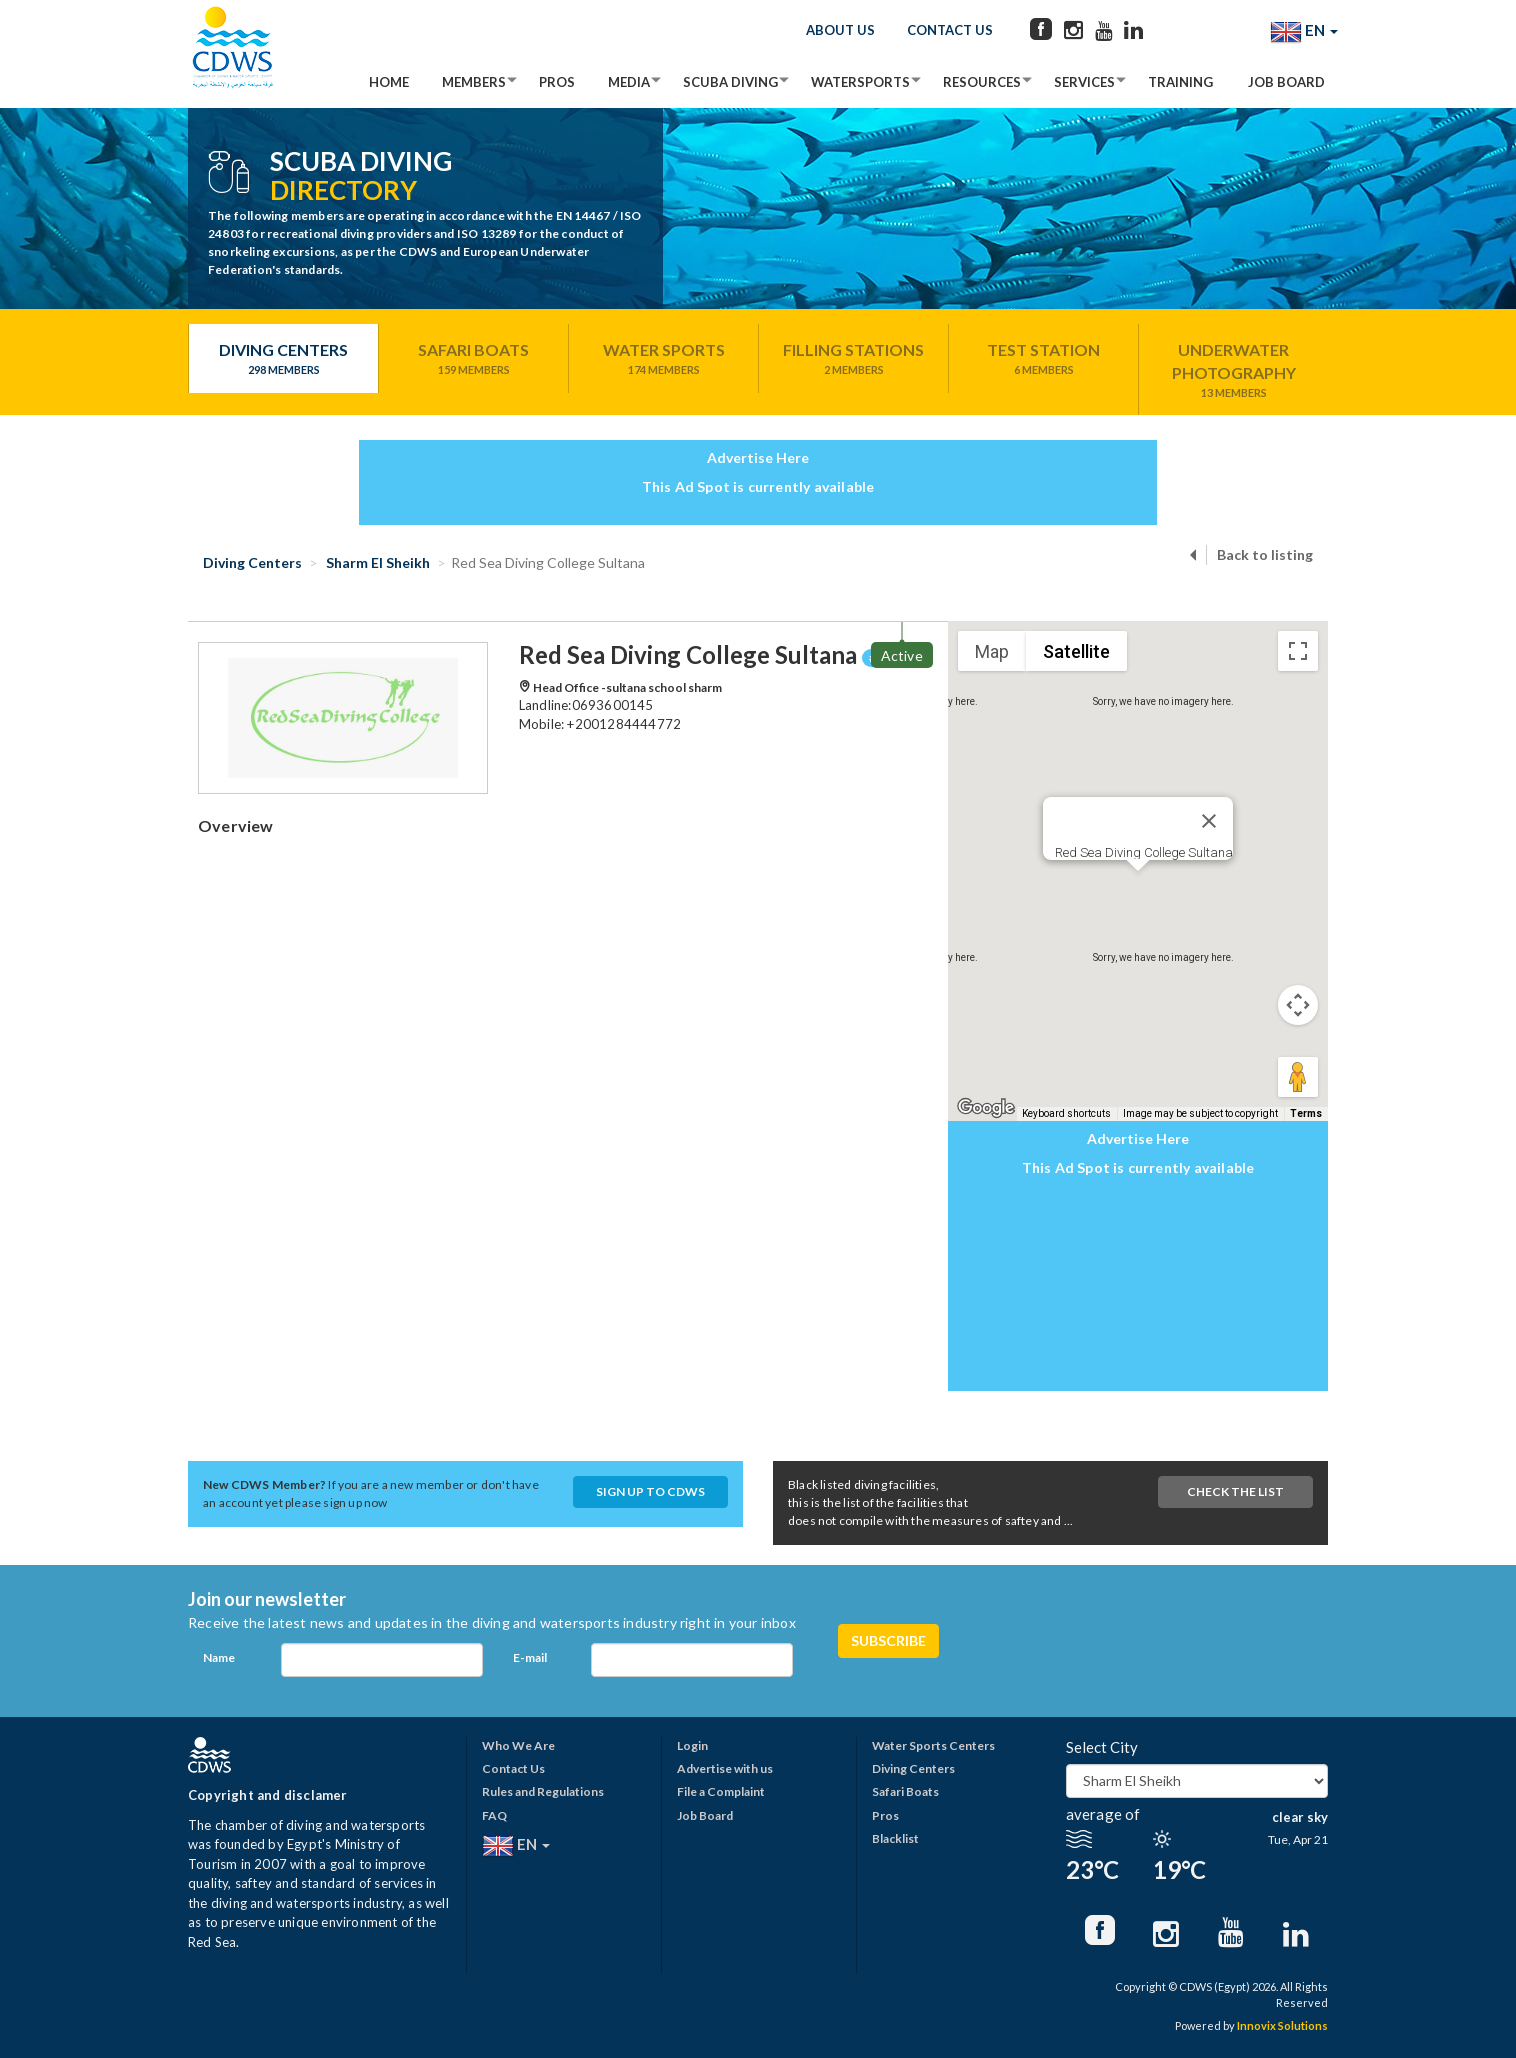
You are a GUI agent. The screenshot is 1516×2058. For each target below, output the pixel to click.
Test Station (1043, 359)
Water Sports (663, 359)
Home (389, 82)
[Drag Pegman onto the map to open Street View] (1298, 1077)
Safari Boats (473, 359)
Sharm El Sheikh (376, 562)
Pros (557, 82)
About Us (840, 30)
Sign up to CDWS (650, 1491)
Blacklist (895, 1838)
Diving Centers (283, 359)
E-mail (530, 1657)
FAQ (494, 1815)
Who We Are (518, 1745)
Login (692, 1745)
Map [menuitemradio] (992, 651)
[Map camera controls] (1298, 1005)
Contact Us (950, 30)
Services (1084, 82)
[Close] (1209, 821)
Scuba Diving (730, 82)
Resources (982, 82)
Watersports (860, 82)
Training (1180, 82)
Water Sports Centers (933, 1745)
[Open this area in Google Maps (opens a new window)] (986, 1108)
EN (1304, 32)
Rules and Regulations (543, 1791)
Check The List (1235, 1491)
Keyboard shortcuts (1066, 1113)
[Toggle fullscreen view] (1298, 651)
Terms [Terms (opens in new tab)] (1306, 1113)
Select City (1102, 1747)
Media (629, 82)
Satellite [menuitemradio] (1076, 651)
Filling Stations (853, 359)
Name (219, 1657)
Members (474, 82)
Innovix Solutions (1282, 2025)
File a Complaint (721, 1791)
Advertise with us (725, 1768)
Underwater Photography (1233, 370)
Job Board (1286, 82)
